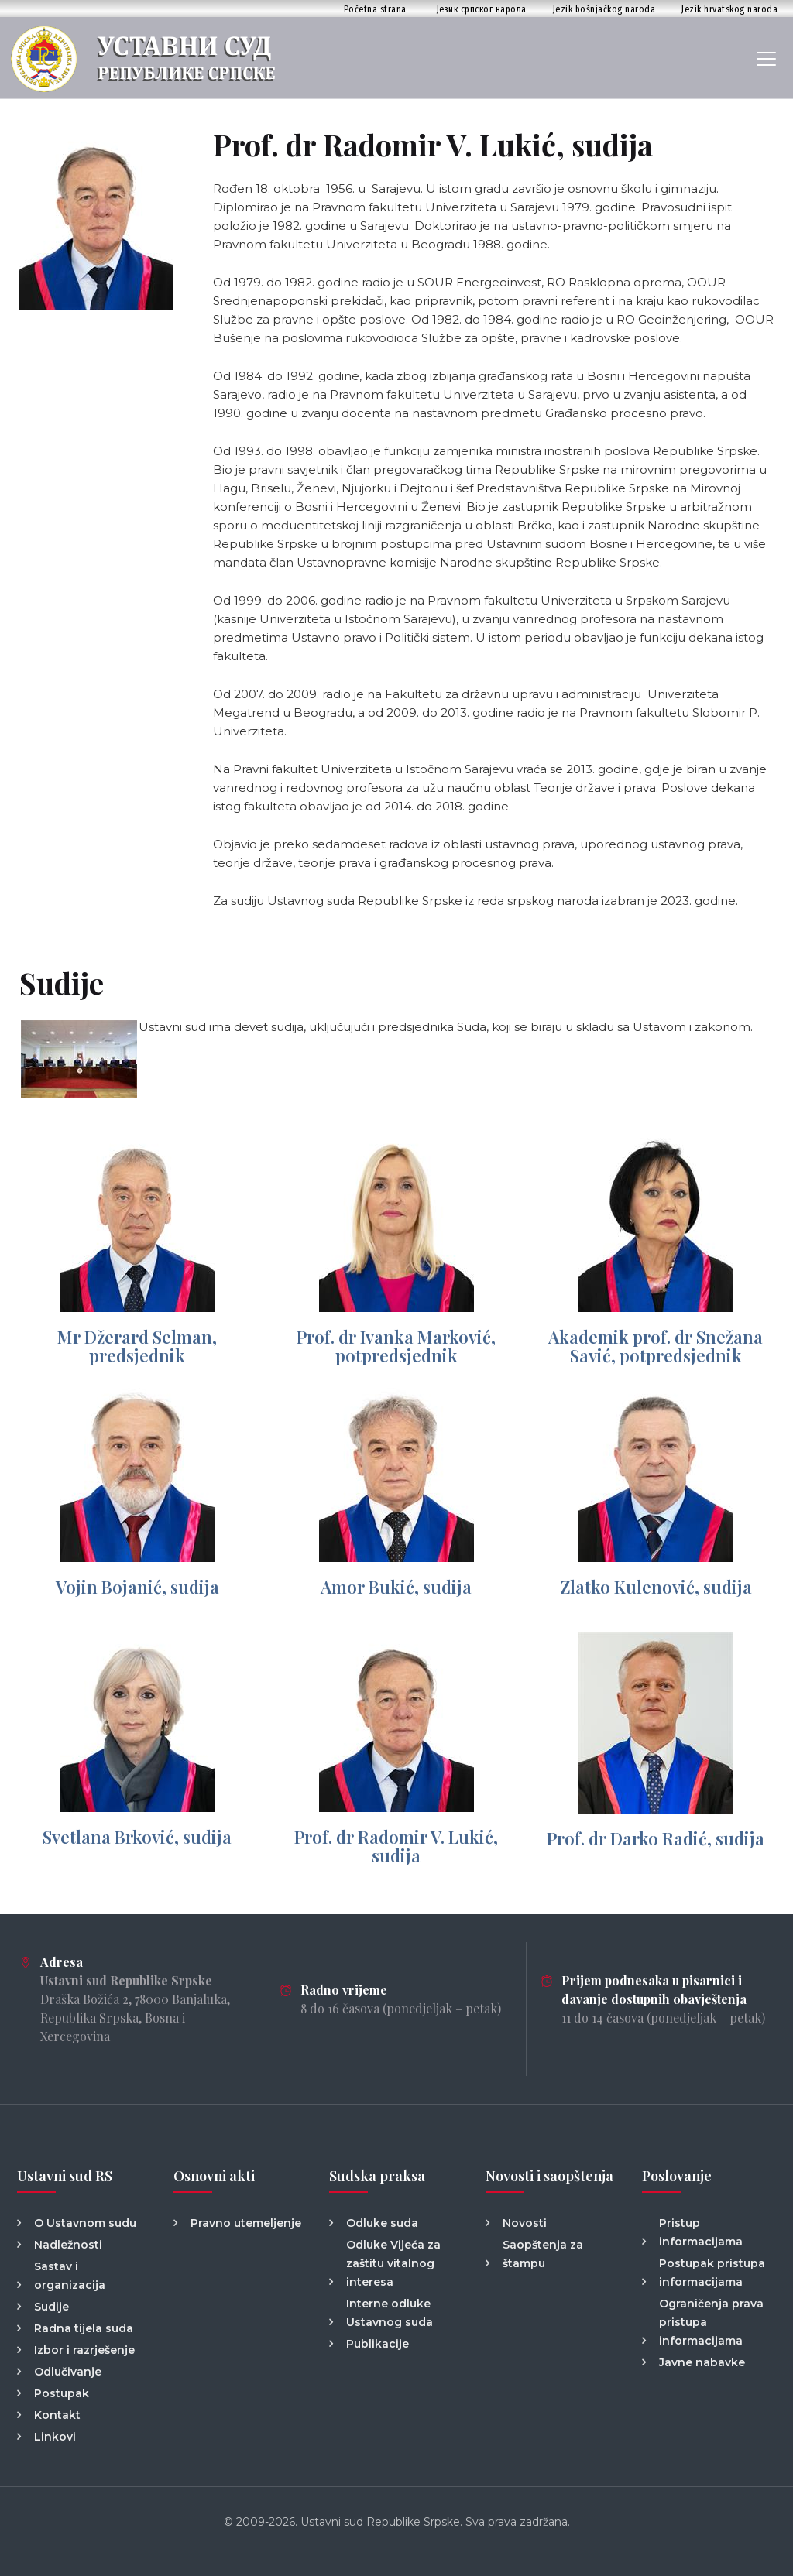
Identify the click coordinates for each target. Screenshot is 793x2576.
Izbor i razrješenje (84, 2350)
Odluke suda (382, 2223)
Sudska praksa (377, 2176)
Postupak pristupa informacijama (712, 2272)
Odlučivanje (67, 2372)
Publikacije (377, 2344)
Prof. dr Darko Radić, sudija (655, 1838)
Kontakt (57, 2415)
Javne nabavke (702, 2362)
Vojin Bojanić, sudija (137, 1586)
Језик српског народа (482, 9)
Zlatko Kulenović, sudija (656, 1586)
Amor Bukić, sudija (396, 1586)
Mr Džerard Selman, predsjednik (137, 1346)
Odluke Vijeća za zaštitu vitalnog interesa (393, 2263)
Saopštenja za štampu (543, 2254)
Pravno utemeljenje (246, 2223)
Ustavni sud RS (64, 2176)
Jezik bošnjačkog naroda (604, 9)
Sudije (51, 2307)
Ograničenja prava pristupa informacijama (711, 2322)
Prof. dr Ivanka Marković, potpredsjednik (396, 1346)
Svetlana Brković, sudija (137, 1836)
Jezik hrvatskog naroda (729, 9)
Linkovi (55, 2437)
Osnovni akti (214, 2176)
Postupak (61, 2393)
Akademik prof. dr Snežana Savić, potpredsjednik (655, 1346)
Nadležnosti (68, 2245)
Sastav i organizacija (69, 2275)
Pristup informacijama (701, 2232)
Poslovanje (677, 2176)
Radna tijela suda (83, 2328)
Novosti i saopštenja (549, 2176)
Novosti (525, 2223)
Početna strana (375, 9)
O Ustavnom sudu (85, 2223)
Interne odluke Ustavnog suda (389, 2313)
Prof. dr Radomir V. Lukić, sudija (396, 1846)
